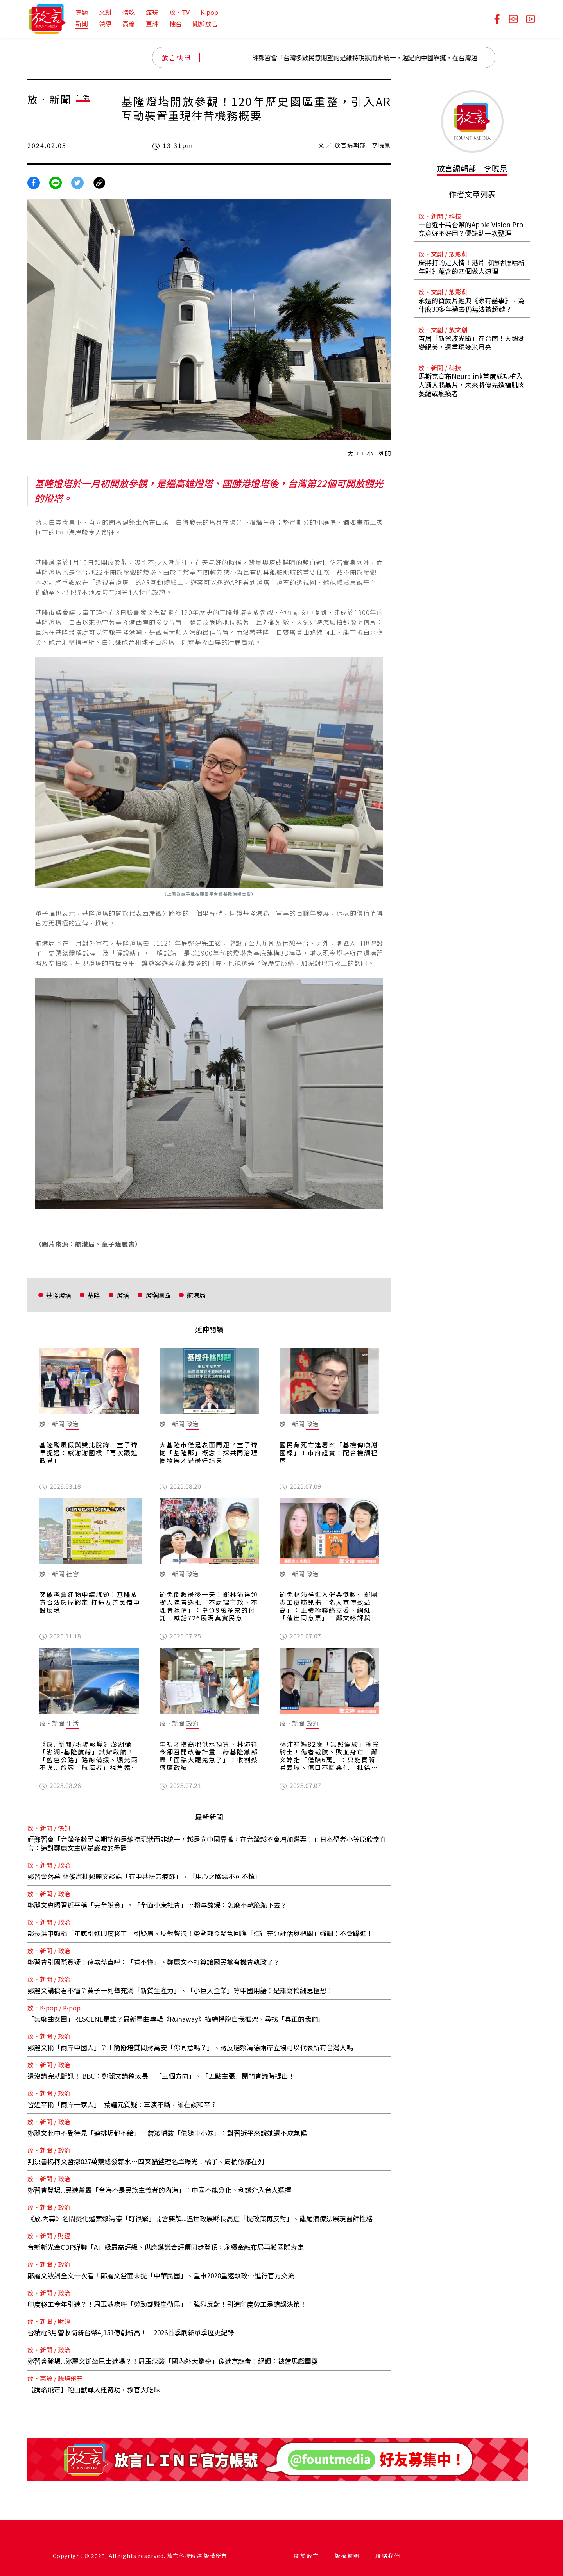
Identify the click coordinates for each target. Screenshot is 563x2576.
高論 (128, 23)
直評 (152, 23)
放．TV (179, 12)
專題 (81, 12)
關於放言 (205, 23)
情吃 (128, 12)
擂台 (175, 23)
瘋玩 (152, 12)
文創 (105, 12)
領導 (105, 23)
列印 (384, 453)
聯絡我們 (387, 2556)
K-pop (209, 12)
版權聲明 (347, 2556)
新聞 (81, 23)
